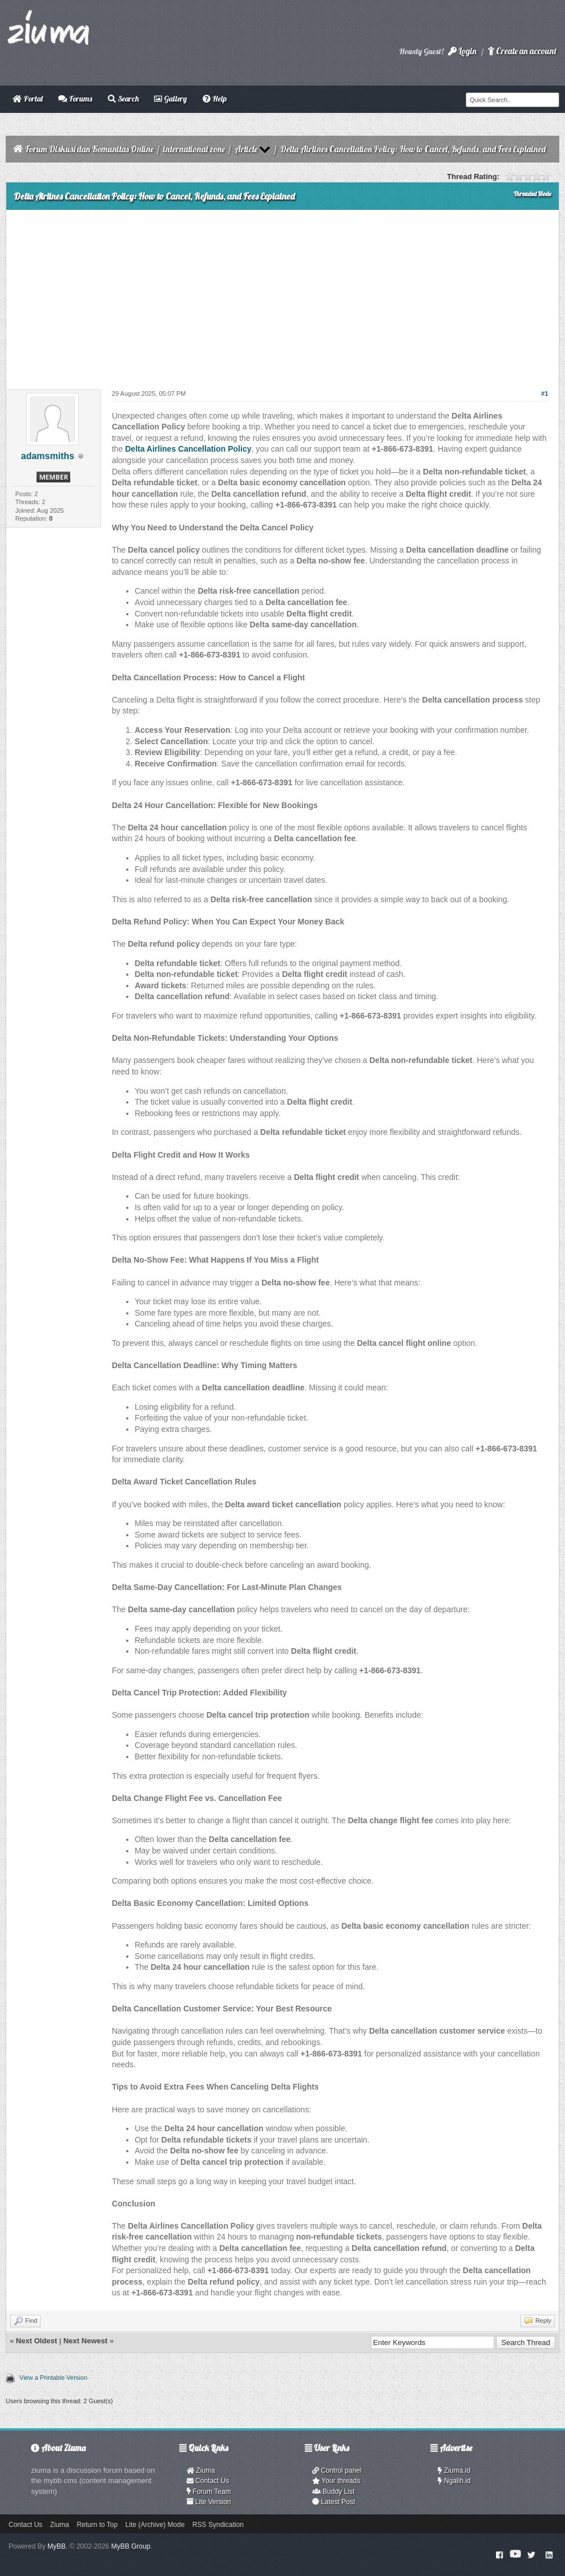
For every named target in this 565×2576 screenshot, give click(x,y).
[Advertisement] (282, 295)
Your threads (336, 2481)
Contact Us (208, 2481)
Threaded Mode (532, 194)
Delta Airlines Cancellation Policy (188, 448)
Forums (75, 99)
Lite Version (209, 2502)
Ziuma (201, 2470)
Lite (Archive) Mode (155, 2525)
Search (123, 99)
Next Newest (85, 2340)
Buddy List (333, 2492)
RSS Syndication (218, 2525)
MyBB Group (131, 2546)
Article (246, 149)
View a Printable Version (53, 2377)
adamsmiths (47, 456)
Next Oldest (36, 2340)
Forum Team (209, 2492)
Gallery (170, 99)
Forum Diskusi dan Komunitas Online (89, 149)
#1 (544, 393)
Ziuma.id (454, 2470)
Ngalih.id (454, 2481)
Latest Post (333, 2502)
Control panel (337, 2470)
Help (215, 99)
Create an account (522, 51)
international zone (194, 149)
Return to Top (97, 2525)
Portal (28, 99)
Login (462, 51)
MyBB (56, 2546)
